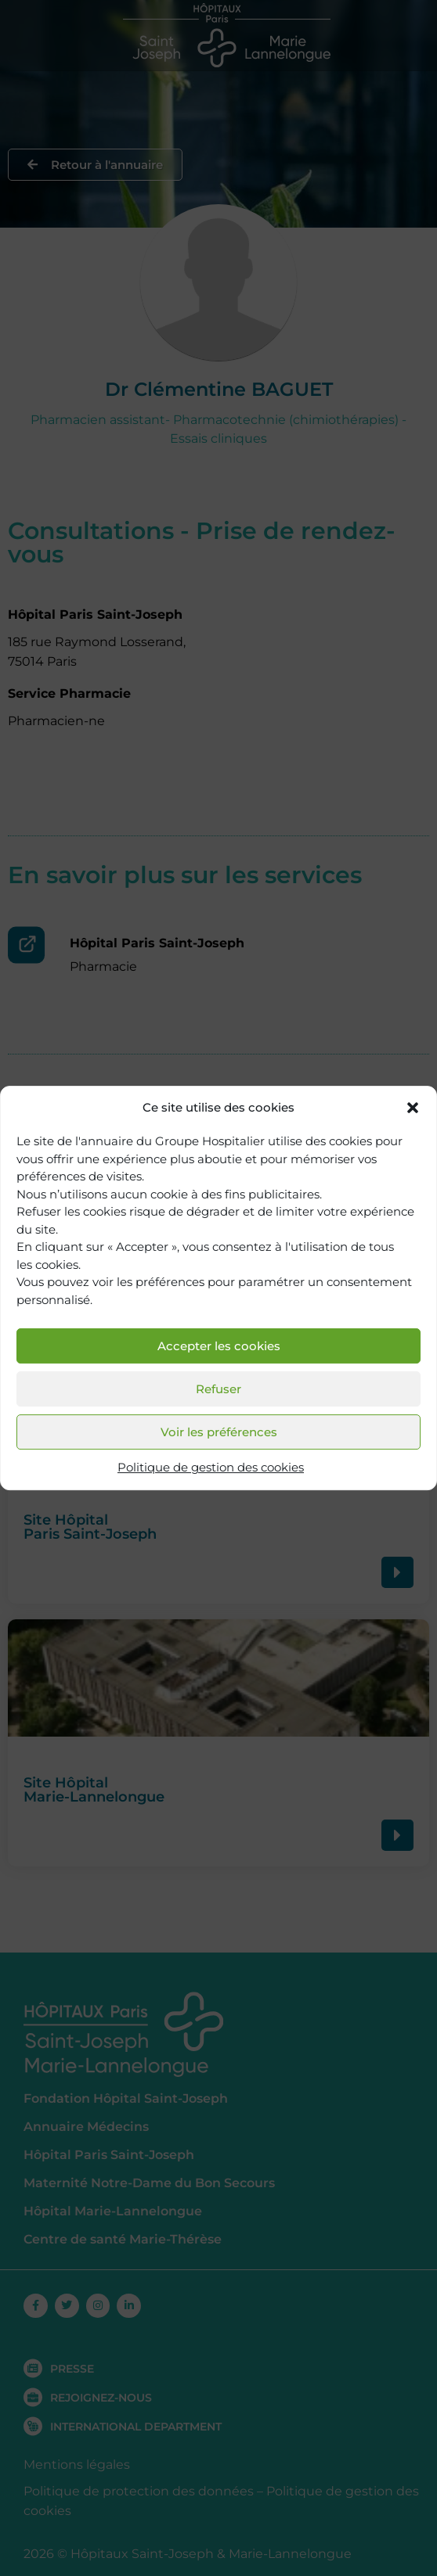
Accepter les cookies (218, 1345)
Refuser (218, 1388)
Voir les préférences (219, 1432)
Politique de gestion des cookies (210, 1467)
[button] (413, 1108)
